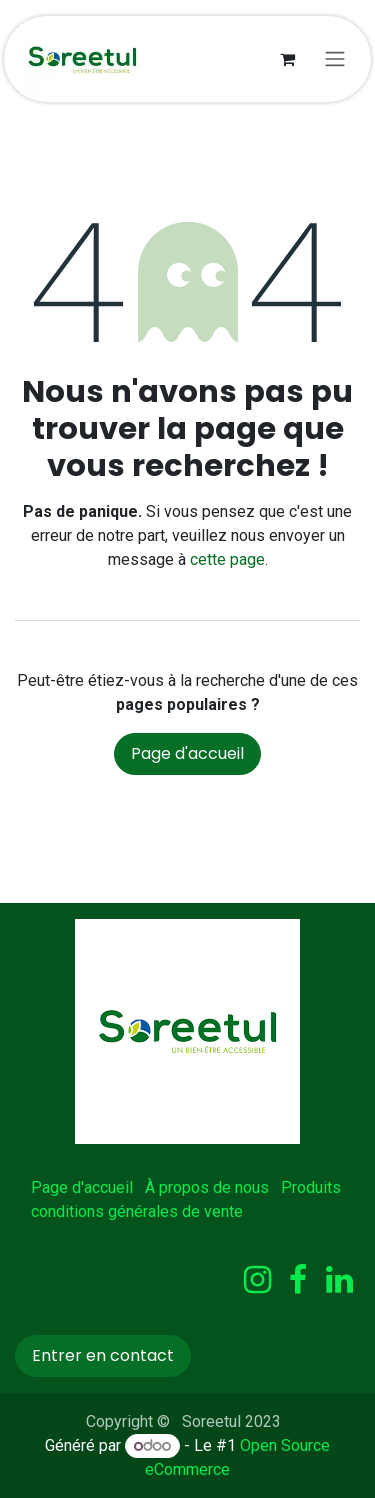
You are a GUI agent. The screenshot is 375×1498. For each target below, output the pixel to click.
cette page (227, 559)
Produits (311, 1187)
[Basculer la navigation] (335, 59)
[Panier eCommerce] (287, 59)
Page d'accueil (187, 753)
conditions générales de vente (137, 1211)
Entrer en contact (103, 1355)
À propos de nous (207, 1187)
